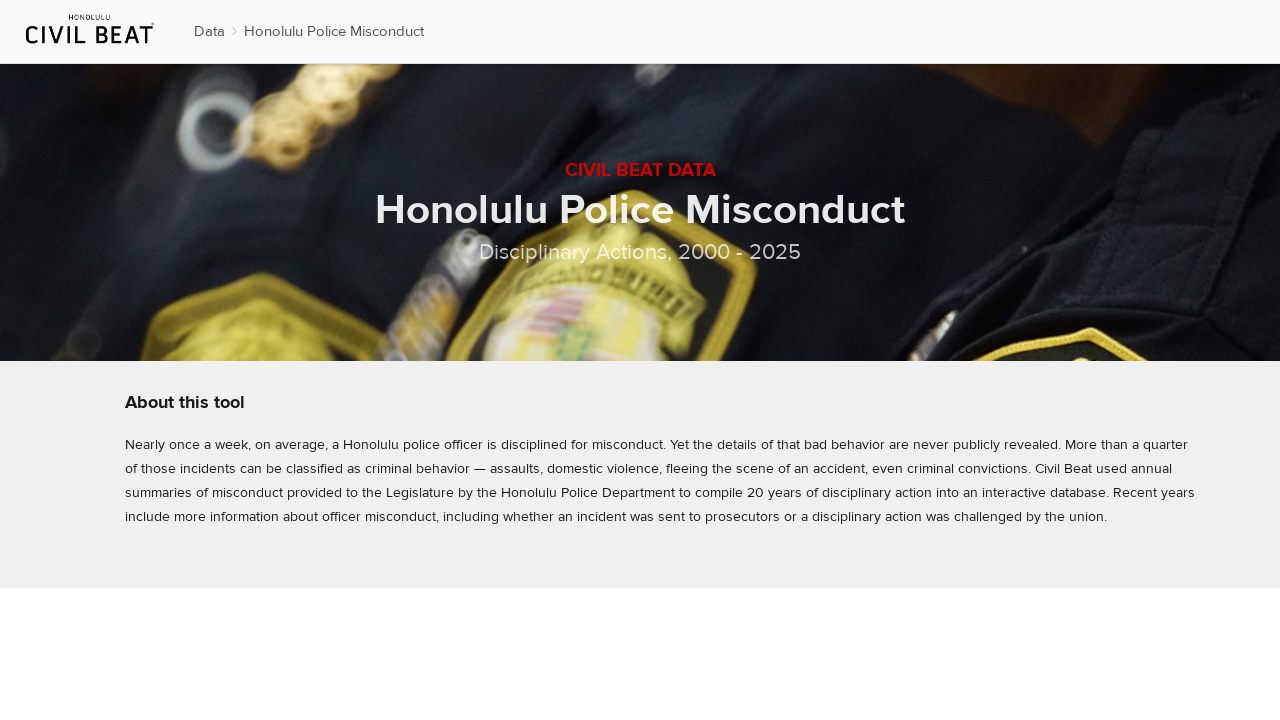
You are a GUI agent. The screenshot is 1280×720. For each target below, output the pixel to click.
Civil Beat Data (640, 170)
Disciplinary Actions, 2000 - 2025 (640, 252)
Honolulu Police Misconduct (334, 31)
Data (209, 31)
